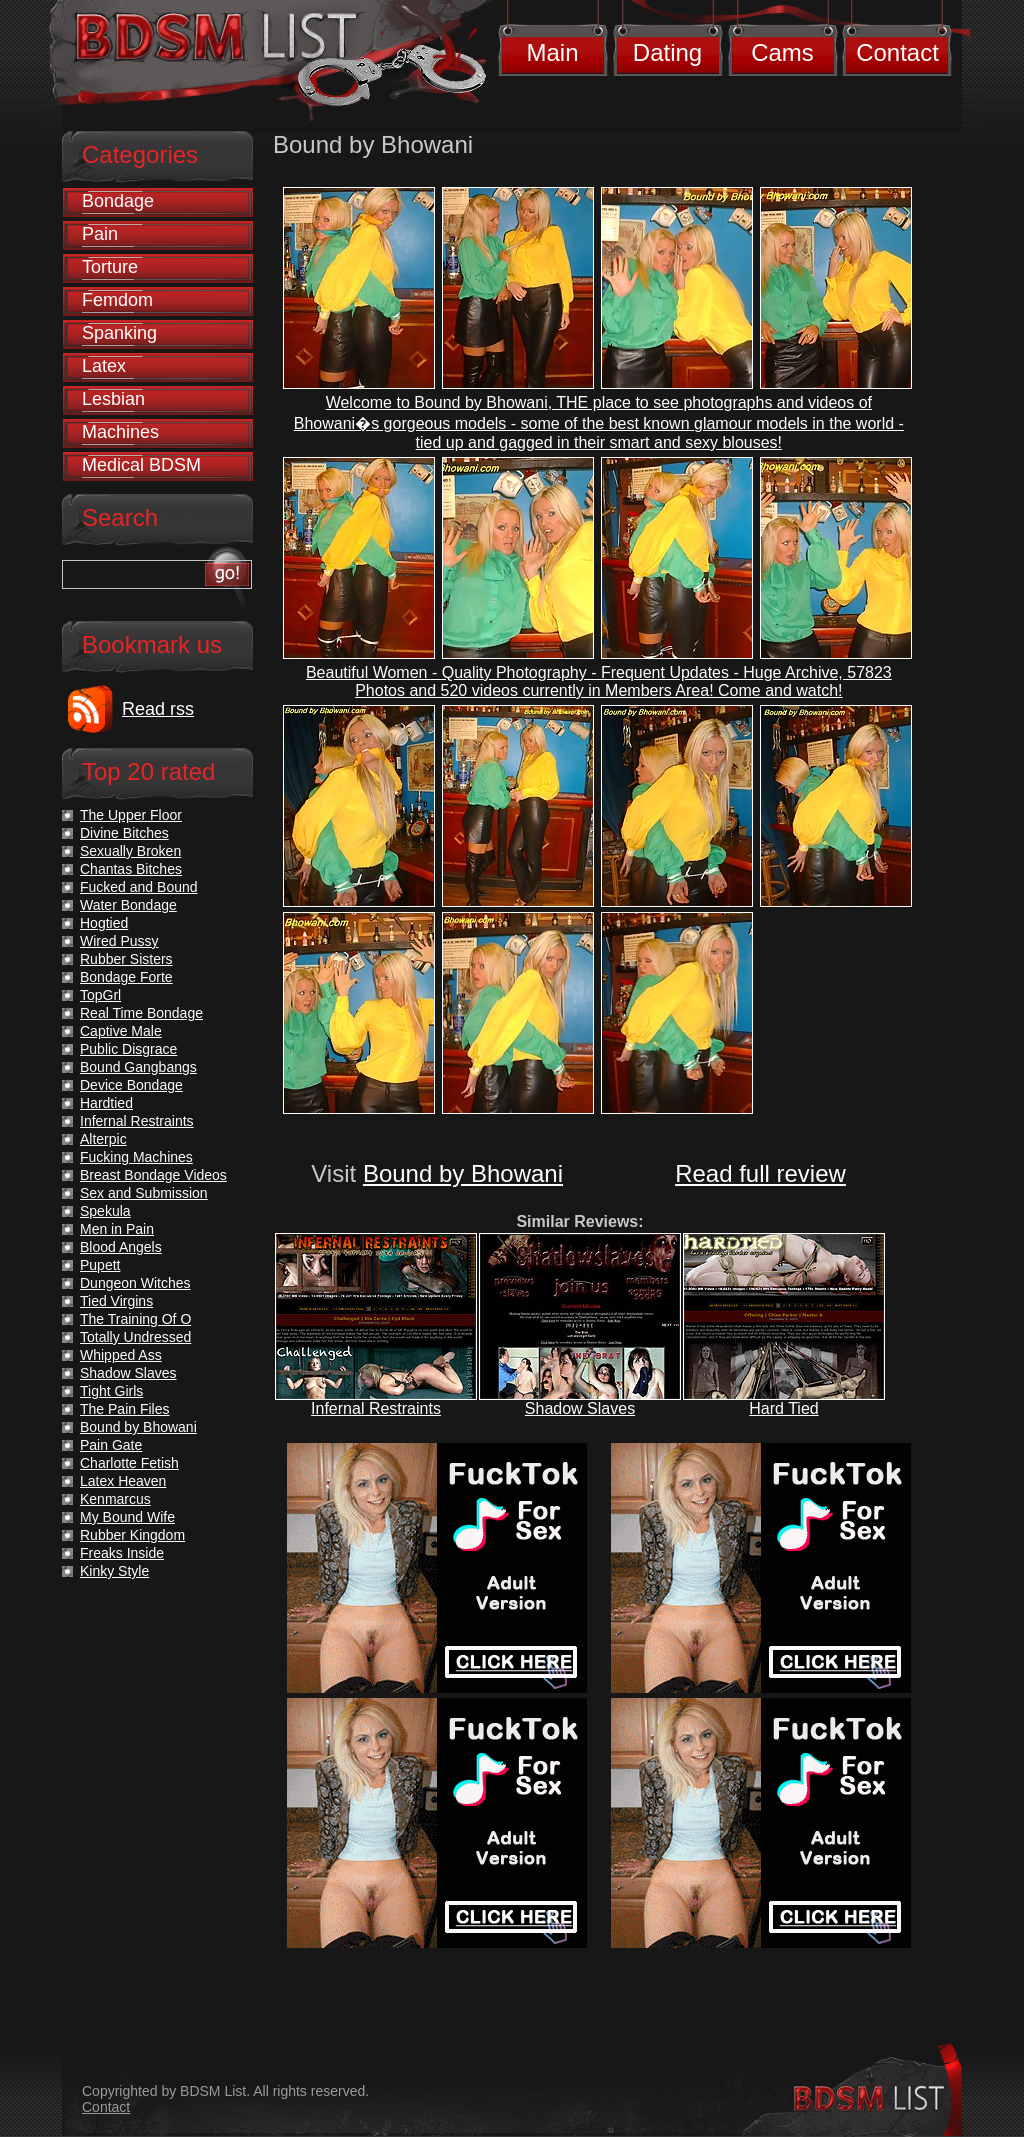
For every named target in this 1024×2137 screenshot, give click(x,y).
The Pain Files (124, 1409)
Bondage (118, 201)
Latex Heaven (123, 1481)
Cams (782, 52)
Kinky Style (114, 1571)
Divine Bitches (124, 833)
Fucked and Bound (139, 887)
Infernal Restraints (376, 1408)
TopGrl (100, 995)
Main (552, 52)
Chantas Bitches (131, 869)
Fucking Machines (136, 1157)
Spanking (119, 333)
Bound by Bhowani (463, 1173)
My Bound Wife (127, 1517)
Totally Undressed (135, 1337)
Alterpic (103, 1139)
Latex (104, 366)
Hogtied (104, 923)
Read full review (760, 1173)
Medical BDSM (141, 465)
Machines (120, 432)
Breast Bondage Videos (153, 1175)
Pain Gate (111, 1445)
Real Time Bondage (141, 1013)
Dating (667, 52)
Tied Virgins (116, 1301)
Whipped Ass (121, 1355)
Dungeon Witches (135, 1283)
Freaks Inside (122, 1553)
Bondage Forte (126, 977)
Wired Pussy (119, 941)
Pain (100, 234)
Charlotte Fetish (129, 1463)
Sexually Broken (130, 851)
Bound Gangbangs (138, 1067)
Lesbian (113, 399)
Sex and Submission (144, 1193)
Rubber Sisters (126, 959)
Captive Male (121, 1031)
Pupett (100, 1265)
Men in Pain (117, 1229)
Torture (110, 267)
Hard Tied (783, 1408)
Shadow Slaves (580, 1408)
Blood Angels (121, 1247)
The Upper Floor (131, 815)
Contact (897, 52)
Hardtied (106, 1103)
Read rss (158, 709)
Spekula (105, 1211)
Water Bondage (128, 905)
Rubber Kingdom (132, 1535)
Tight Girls (111, 1391)
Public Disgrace (128, 1049)
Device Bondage (131, 1085)
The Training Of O (135, 1319)
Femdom (117, 300)
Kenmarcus (115, 1499)
